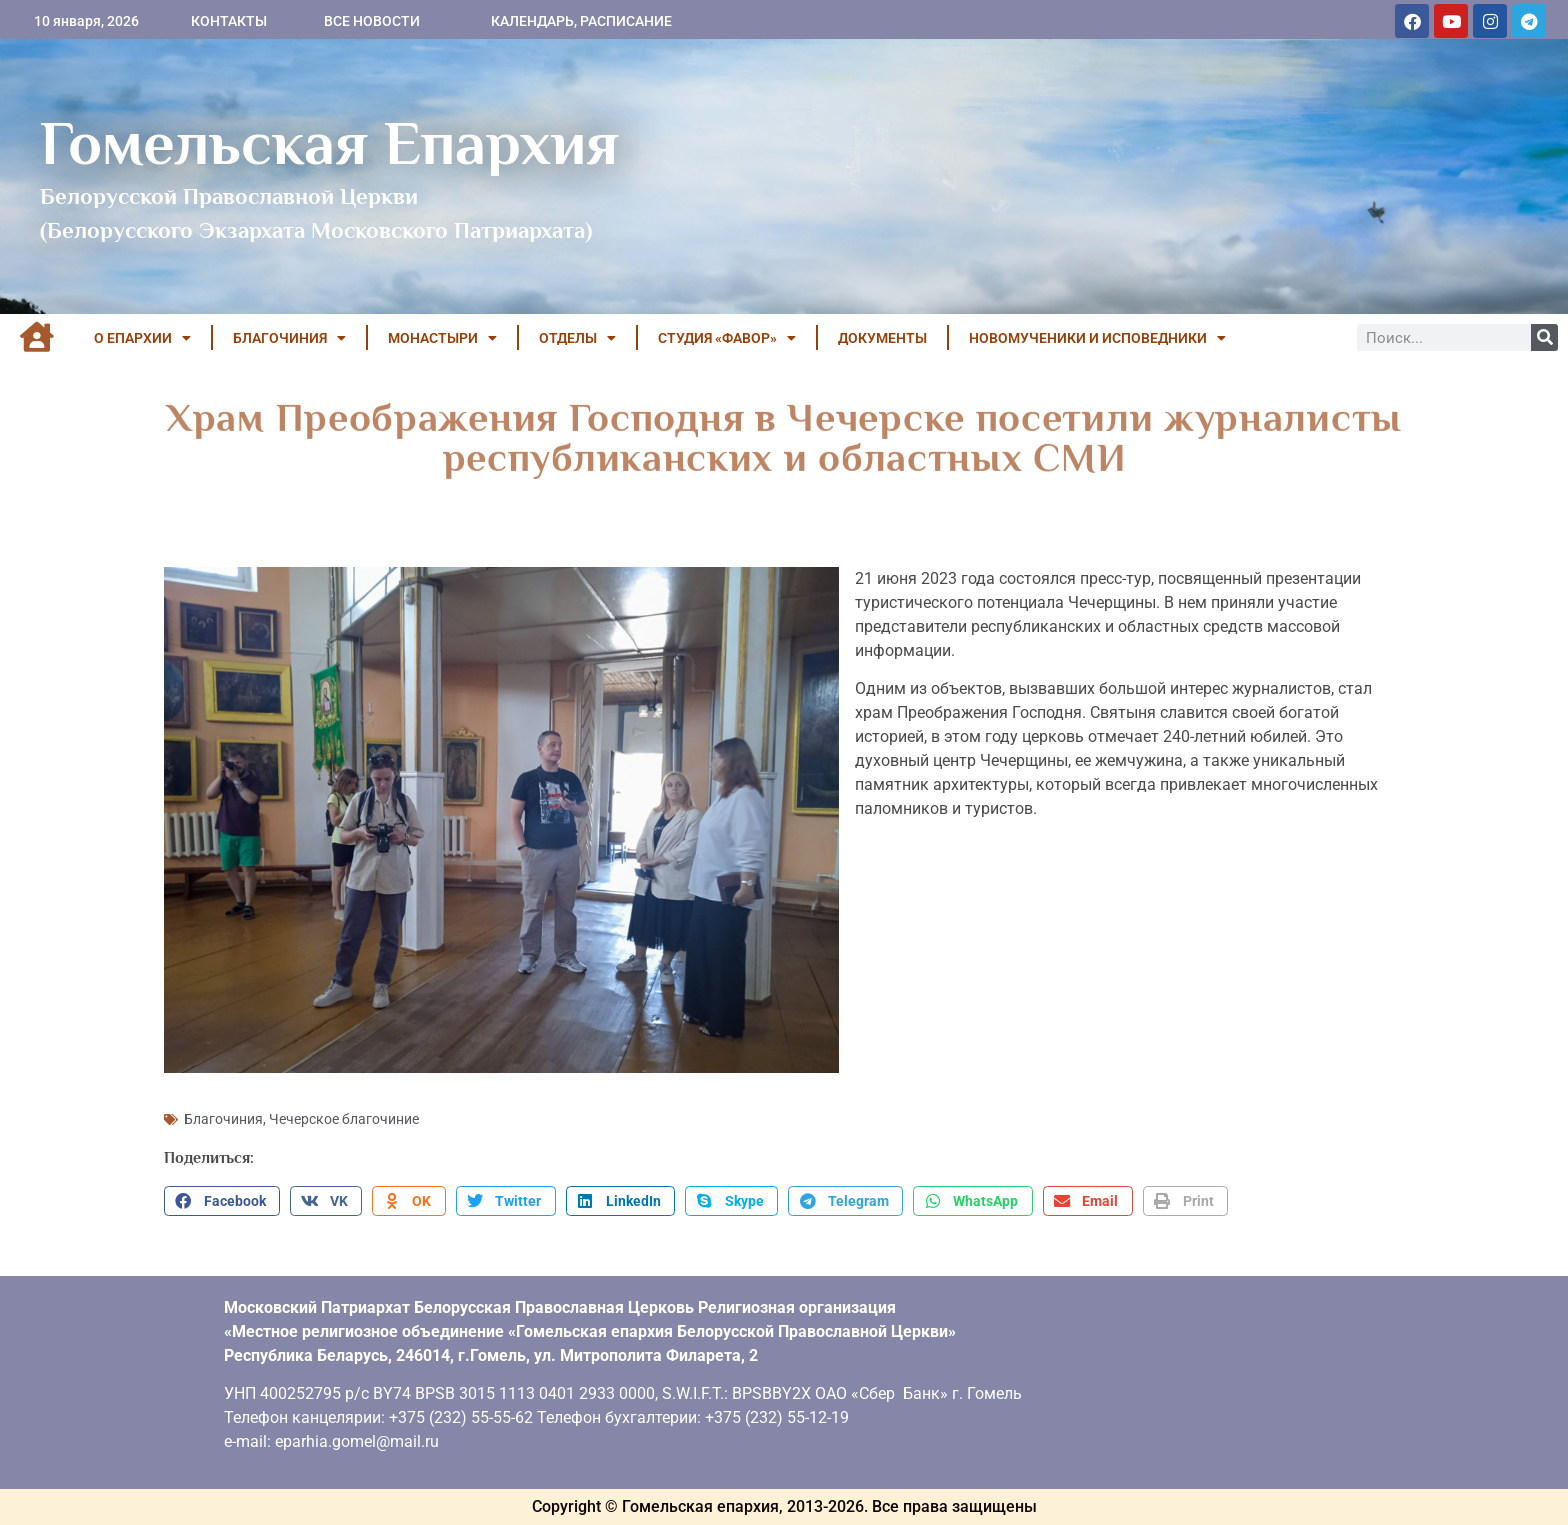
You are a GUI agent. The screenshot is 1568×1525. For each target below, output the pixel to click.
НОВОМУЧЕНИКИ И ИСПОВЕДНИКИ (1097, 338)
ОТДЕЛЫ (577, 338)
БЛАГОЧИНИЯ (289, 338)
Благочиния (223, 1119)
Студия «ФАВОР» (727, 338)
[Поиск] (1544, 337)
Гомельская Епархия (329, 143)
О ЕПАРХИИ (142, 338)
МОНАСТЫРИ (442, 338)
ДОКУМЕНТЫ (882, 338)
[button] (222, 1201)
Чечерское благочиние (344, 1119)
